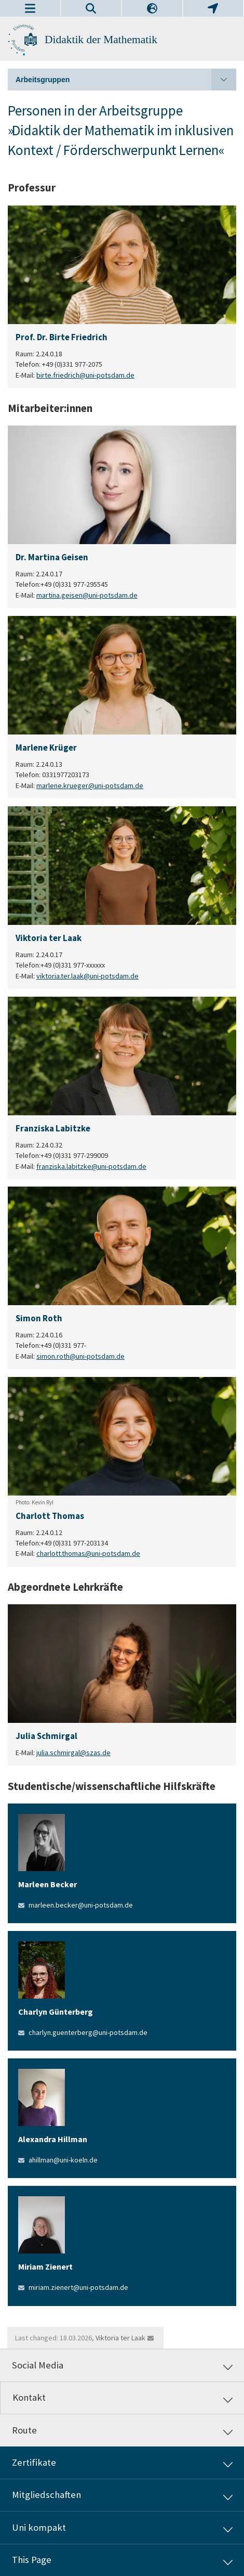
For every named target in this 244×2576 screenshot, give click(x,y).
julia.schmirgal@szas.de (73, 1752)
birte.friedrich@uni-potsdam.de (85, 374)
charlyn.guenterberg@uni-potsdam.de (88, 2032)
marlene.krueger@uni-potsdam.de (89, 785)
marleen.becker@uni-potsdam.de (81, 1905)
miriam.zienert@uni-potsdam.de (78, 2287)
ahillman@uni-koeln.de (63, 2160)
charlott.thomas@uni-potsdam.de (88, 1554)
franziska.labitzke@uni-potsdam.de (91, 1165)
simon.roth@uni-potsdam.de (80, 1356)
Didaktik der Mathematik (101, 39)
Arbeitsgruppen (126, 80)
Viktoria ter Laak (120, 2337)
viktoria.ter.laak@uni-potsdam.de (87, 975)
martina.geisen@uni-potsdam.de (87, 594)
